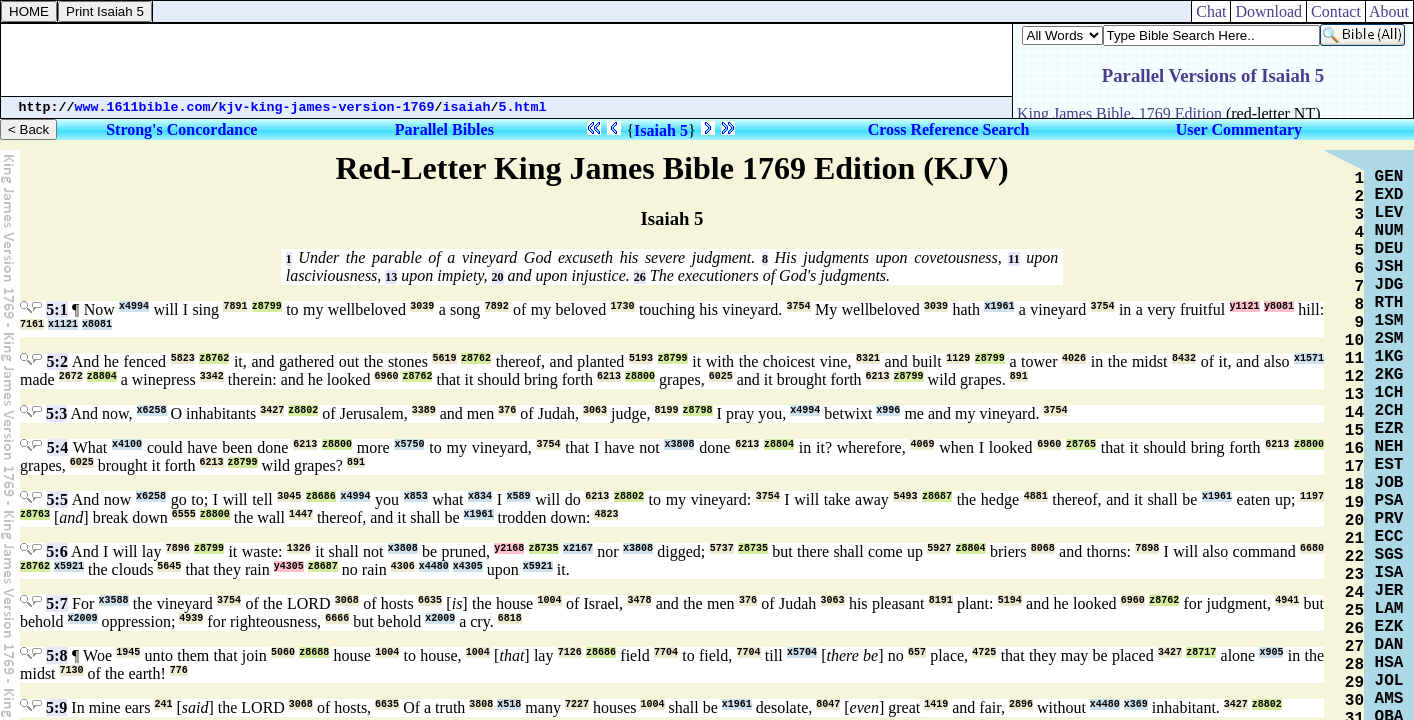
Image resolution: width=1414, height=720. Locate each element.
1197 (1312, 496)
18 (1354, 485)
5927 (939, 548)
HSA (1389, 663)
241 (163, 704)
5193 (641, 358)
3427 (272, 410)
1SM (1389, 321)
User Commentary (1239, 129)
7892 (497, 306)
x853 (416, 496)
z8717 (1201, 652)
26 (640, 277)
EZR (1389, 429)
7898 (1147, 548)
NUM (1389, 231)
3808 (481, 704)
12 (1354, 377)
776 (179, 670)
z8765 (1081, 444)
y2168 (509, 548)
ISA (1389, 573)
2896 (1021, 704)
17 (1354, 467)
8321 (868, 358)
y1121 (1245, 306)
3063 (595, 410)
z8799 (267, 306)
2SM (1389, 339)
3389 (424, 410)
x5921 (69, 566)
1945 (128, 652)
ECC (1389, 537)
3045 (289, 496)
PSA (1389, 501)
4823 (606, 514)
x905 (1271, 652)
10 (1354, 341)
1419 (936, 704)
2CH (1389, 411)
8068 (1043, 548)
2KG (1389, 375)
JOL (1389, 681)
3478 (639, 600)
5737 (722, 548)
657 (917, 652)
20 (498, 277)
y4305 (289, 566)
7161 (32, 324)
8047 (828, 704)
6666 (337, 618)
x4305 (468, 566)
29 (1354, 683)
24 (1354, 593)
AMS (1389, 699)
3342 (212, 376)
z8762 (214, 358)
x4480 (434, 566)
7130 (72, 670)
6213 (609, 376)
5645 (169, 566)
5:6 (56, 551)
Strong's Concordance (181, 129)
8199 (667, 410)
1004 (550, 600)
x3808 (679, 444)
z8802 (303, 410)
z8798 (698, 410)
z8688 (314, 652)
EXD (1389, 195)
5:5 (57, 499)
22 (1354, 557)
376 (507, 410)
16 (1354, 449)
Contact (1336, 11)
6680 (1312, 548)
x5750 (409, 444)
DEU (1389, 249)
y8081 (1279, 306)
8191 (941, 600)
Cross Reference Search (949, 129)
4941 (1287, 600)
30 (1354, 701)
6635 (430, 600)
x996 (888, 410)
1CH (1389, 393)
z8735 (544, 548)
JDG (1389, 285)
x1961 (999, 306)
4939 (191, 618)
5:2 (57, 361)
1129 (958, 358)
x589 (519, 496)
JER (1389, 591)
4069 (922, 444)
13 (391, 277)
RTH (1389, 303)
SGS (1389, 555)
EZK (1389, 627)
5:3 (56, 413)
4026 (1074, 358)
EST (1389, 465)
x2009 (83, 618)
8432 (1184, 358)
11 (1013, 259)
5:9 (56, 707)
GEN (1389, 177)
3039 (422, 306)
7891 (235, 306)
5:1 (56, 309)
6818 (510, 618)
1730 (623, 306)
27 (1354, 647)
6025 (721, 376)
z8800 (640, 376)
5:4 (57, 447)
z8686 (321, 496)
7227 (577, 704)
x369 (1136, 704)
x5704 (802, 652)
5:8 (56, 655)
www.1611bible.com (143, 107)
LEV (1389, 213)
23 (1354, 575)
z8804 (102, 376)
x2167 (578, 548)
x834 (480, 496)
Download (1268, 11)
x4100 (127, 444)
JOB (1389, 483)
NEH (1389, 447)
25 (1354, 611)
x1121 (63, 324)
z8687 (937, 496)
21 (1354, 539)
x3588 (114, 600)
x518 (509, 704)
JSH (1389, 267)
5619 (444, 358)
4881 (1036, 496)
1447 (301, 514)
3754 (799, 306)
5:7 (56, 603)
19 (1354, 503)
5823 (183, 358)
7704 (666, 652)
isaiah (467, 107)
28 (1354, 665)
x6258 (152, 410)
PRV (1389, 519)
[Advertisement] (507, 60)
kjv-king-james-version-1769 (327, 107)
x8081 (97, 324)
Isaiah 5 (661, 130)
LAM (1389, 609)
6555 (184, 514)
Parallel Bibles (444, 129)
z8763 (35, 514)
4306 (403, 566)
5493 (905, 496)
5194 (1010, 600)
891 (1019, 376)
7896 (178, 548)
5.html (523, 107)
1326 (299, 548)
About (1389, 11)
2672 (71, 376)
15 (1354, 431)
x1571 (1309, 358)
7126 (570, 652)
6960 (386, 376)
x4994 (134, 306)
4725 (984, 652)
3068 (347, 600)
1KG (1389, 357)
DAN (1389, 645)
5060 (283, 652)
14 (1354, 413)
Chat (1211, 11)
